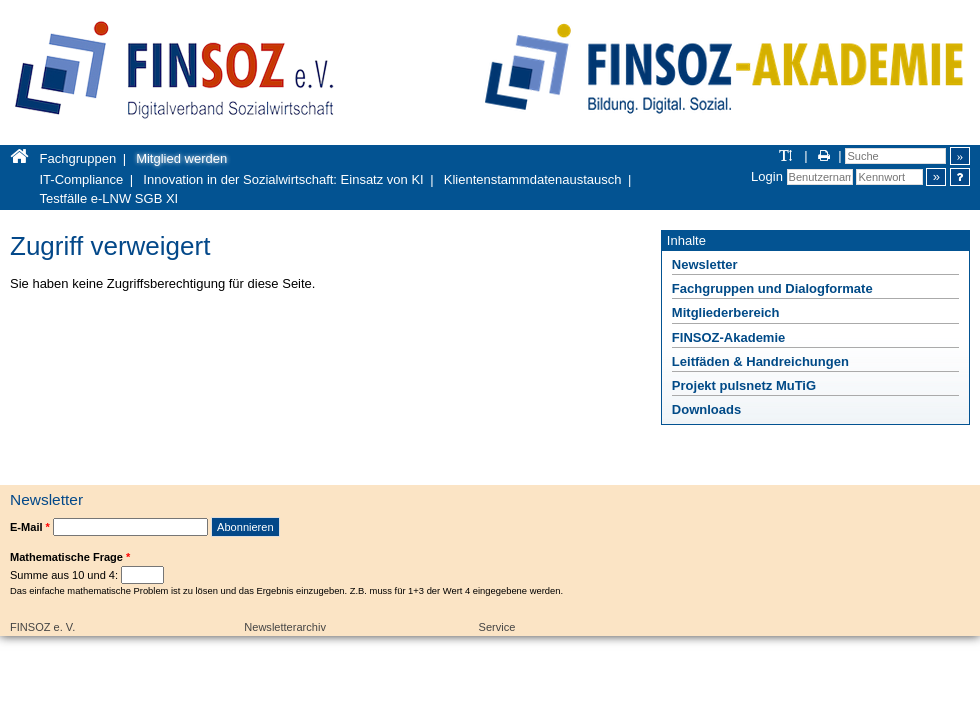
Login (767, 176)
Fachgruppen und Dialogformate (772, 288)
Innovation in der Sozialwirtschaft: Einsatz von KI (283, 179)
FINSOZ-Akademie (728, 337)
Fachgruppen (78, 158)
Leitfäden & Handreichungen (760, 361)
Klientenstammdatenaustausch (533, 179)
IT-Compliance (82, 179)
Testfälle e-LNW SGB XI (109, 198)
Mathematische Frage (70, 557)
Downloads (706, 409)
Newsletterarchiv (285, 627)
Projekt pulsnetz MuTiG (744, 385)
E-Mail (30, 527)
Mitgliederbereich (726, 312)
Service (497, 627)
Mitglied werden (181, 158)
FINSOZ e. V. (42, 627)
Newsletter (705, 264)
